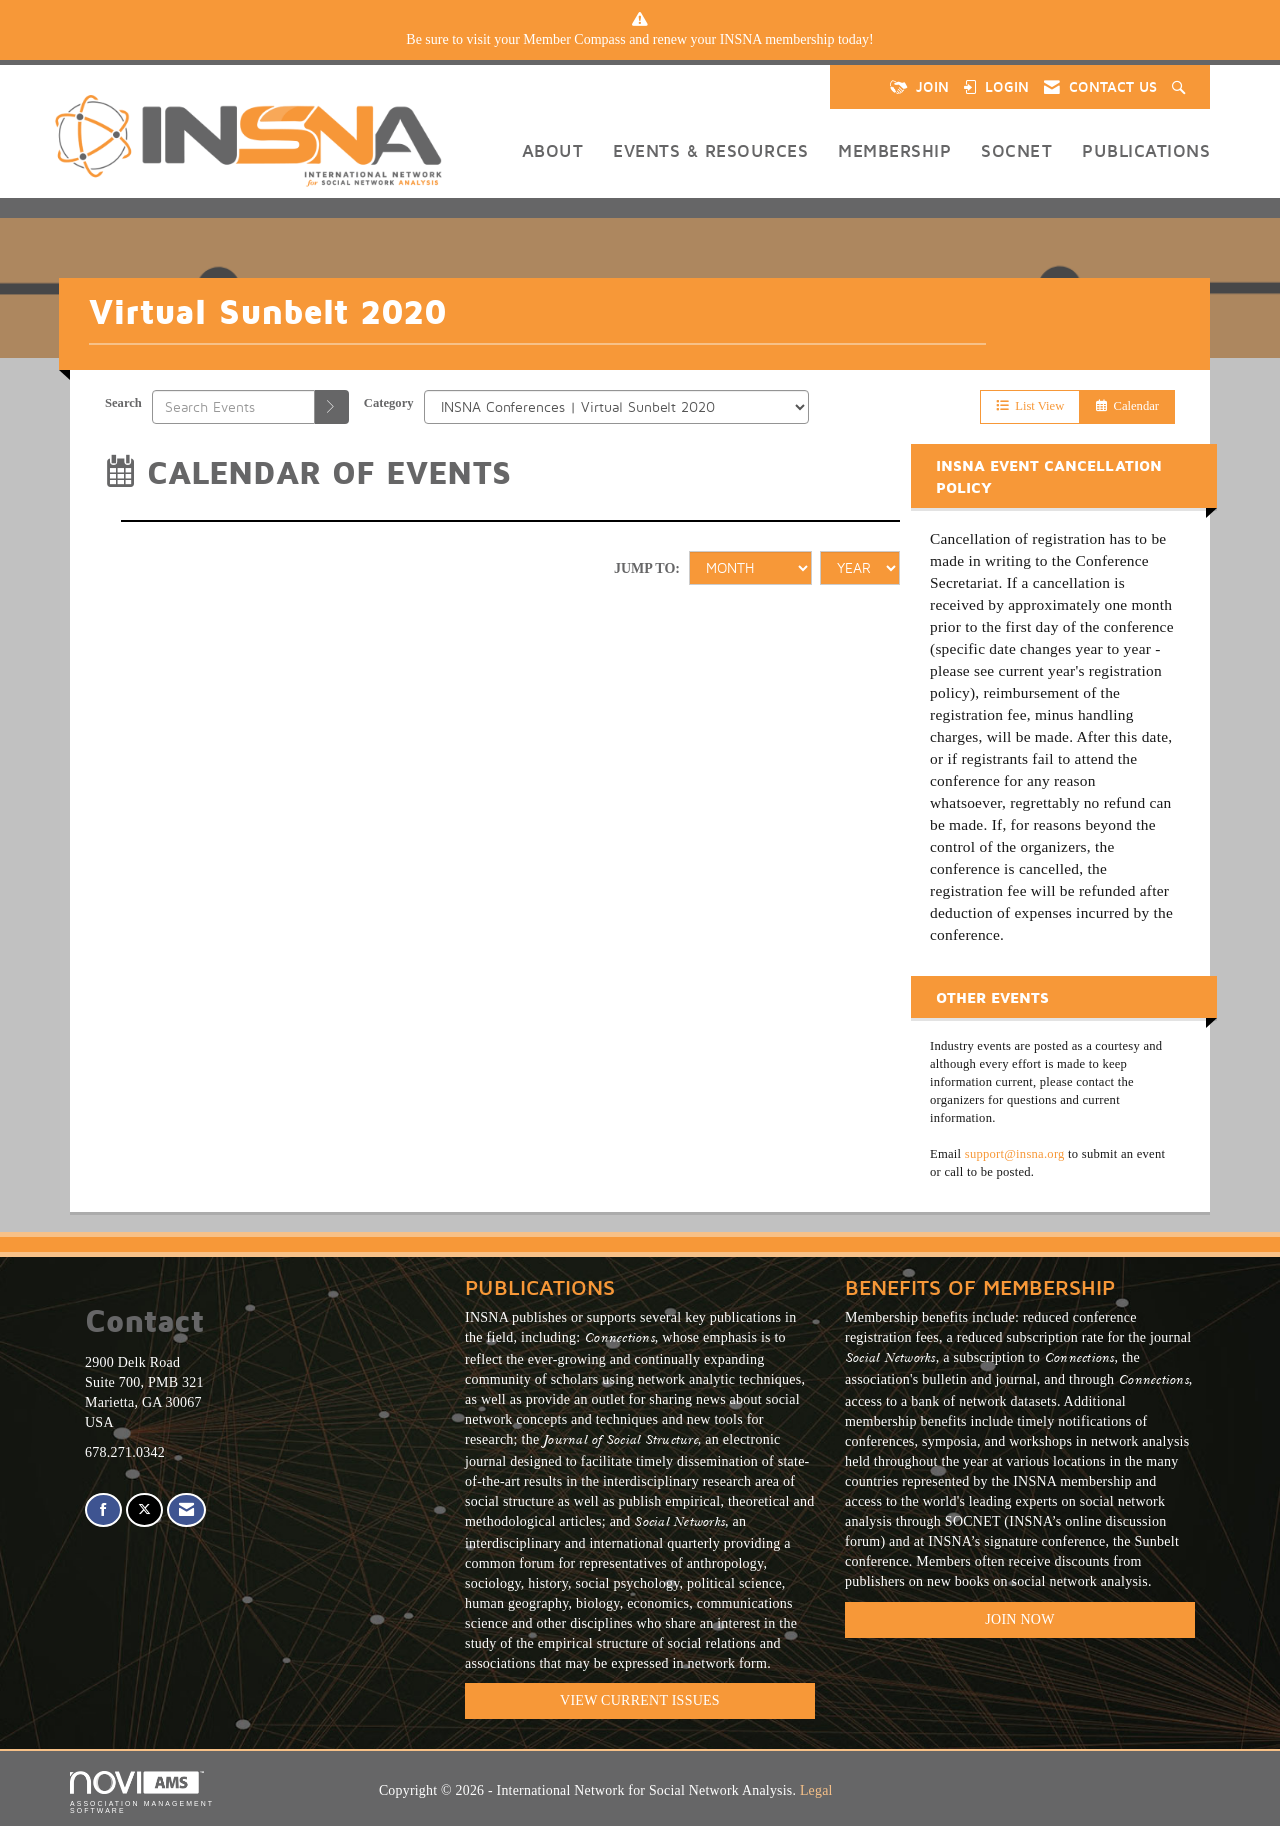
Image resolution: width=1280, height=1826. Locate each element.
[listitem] (640, 40)
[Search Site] (1181, 87)
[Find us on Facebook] (103, 1510)
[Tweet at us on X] (144, 1510)
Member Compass (574, 39)
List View (1030, 406)
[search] (332, 407)
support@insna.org (1015, 1154)
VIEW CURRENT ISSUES (640, 1700)
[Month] (750, 568)
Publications (1146, 150)
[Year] (860, 568)
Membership (894, 150)
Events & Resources (710, 150)
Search (123, 403)
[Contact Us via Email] (186, 1510)
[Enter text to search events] (233, 407)
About (553, 150)
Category (389, 403)
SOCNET (1016, 150)
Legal (816, 1790)
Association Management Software (142, 1792)
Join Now (1019, 1619)
